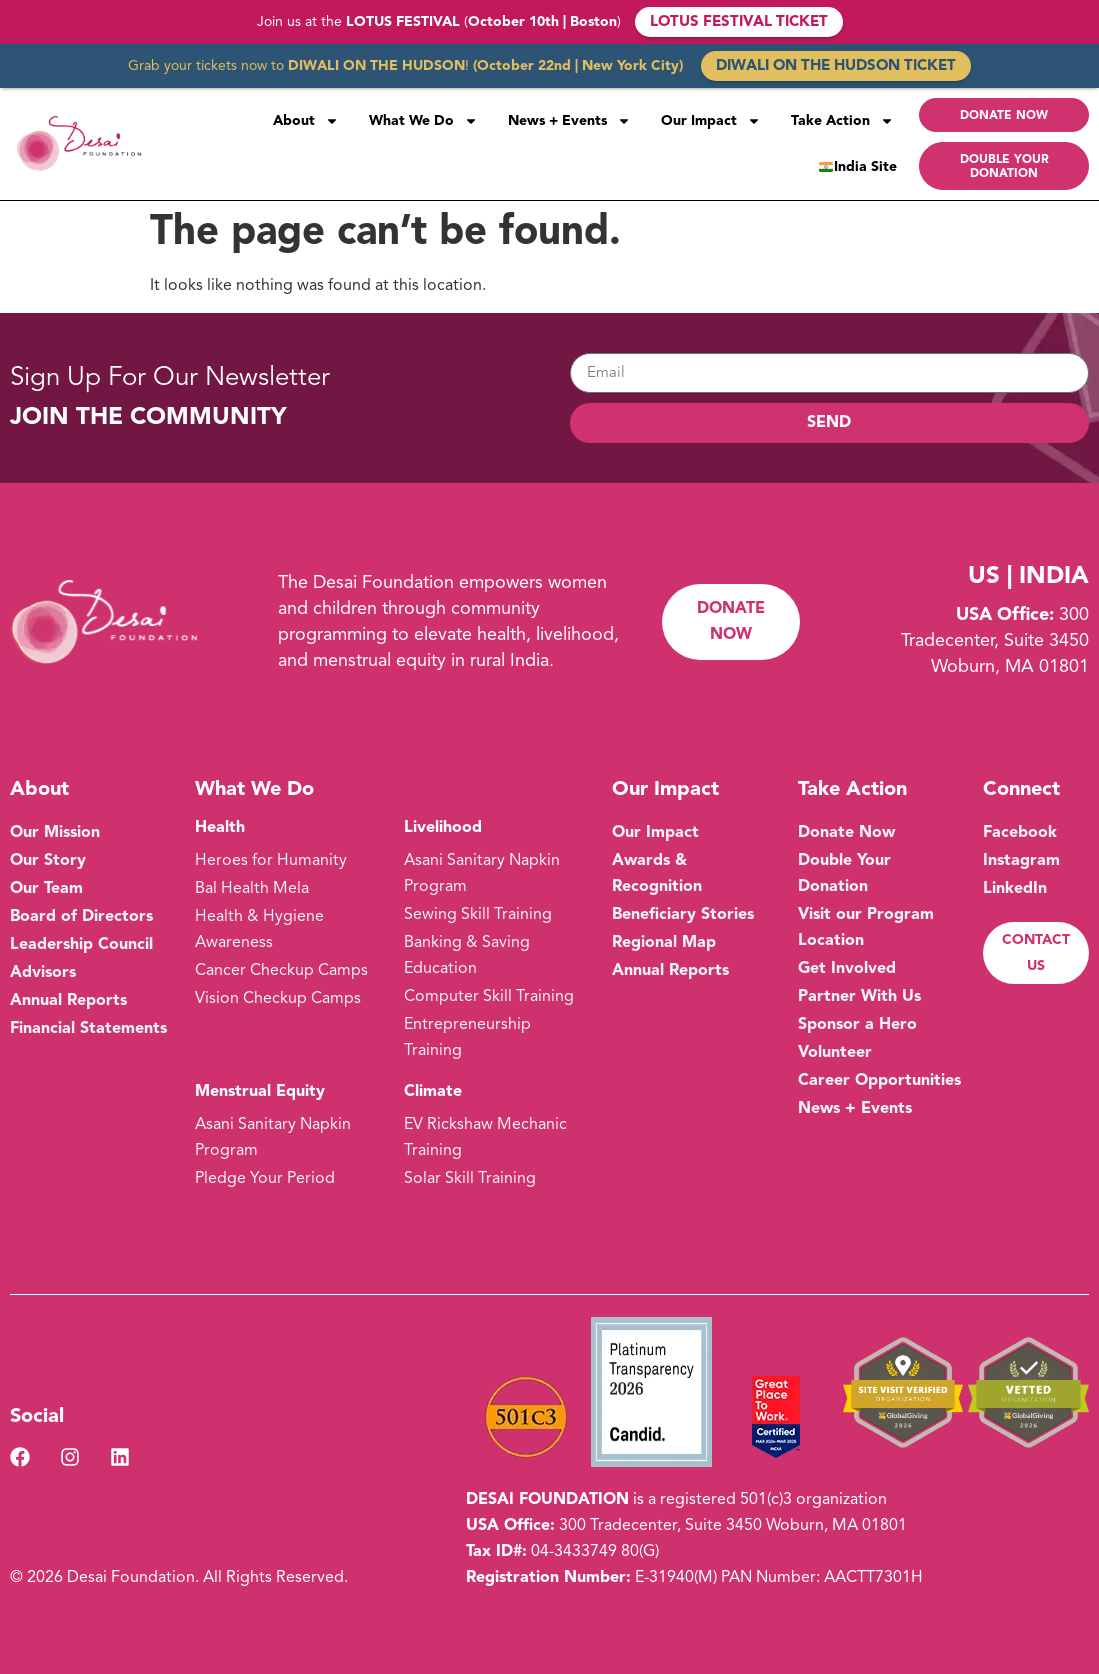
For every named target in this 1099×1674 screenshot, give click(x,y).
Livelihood (443, 828)
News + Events (569, 121)
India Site (858, 167)
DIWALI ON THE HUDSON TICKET (836, 66)
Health (220, 828)
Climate (433, 1092)
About (306, 121)
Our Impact (711, 121)
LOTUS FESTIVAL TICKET (739, 22)
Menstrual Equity (260, 1092)
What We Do (423, 121)
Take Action (842, 121)
